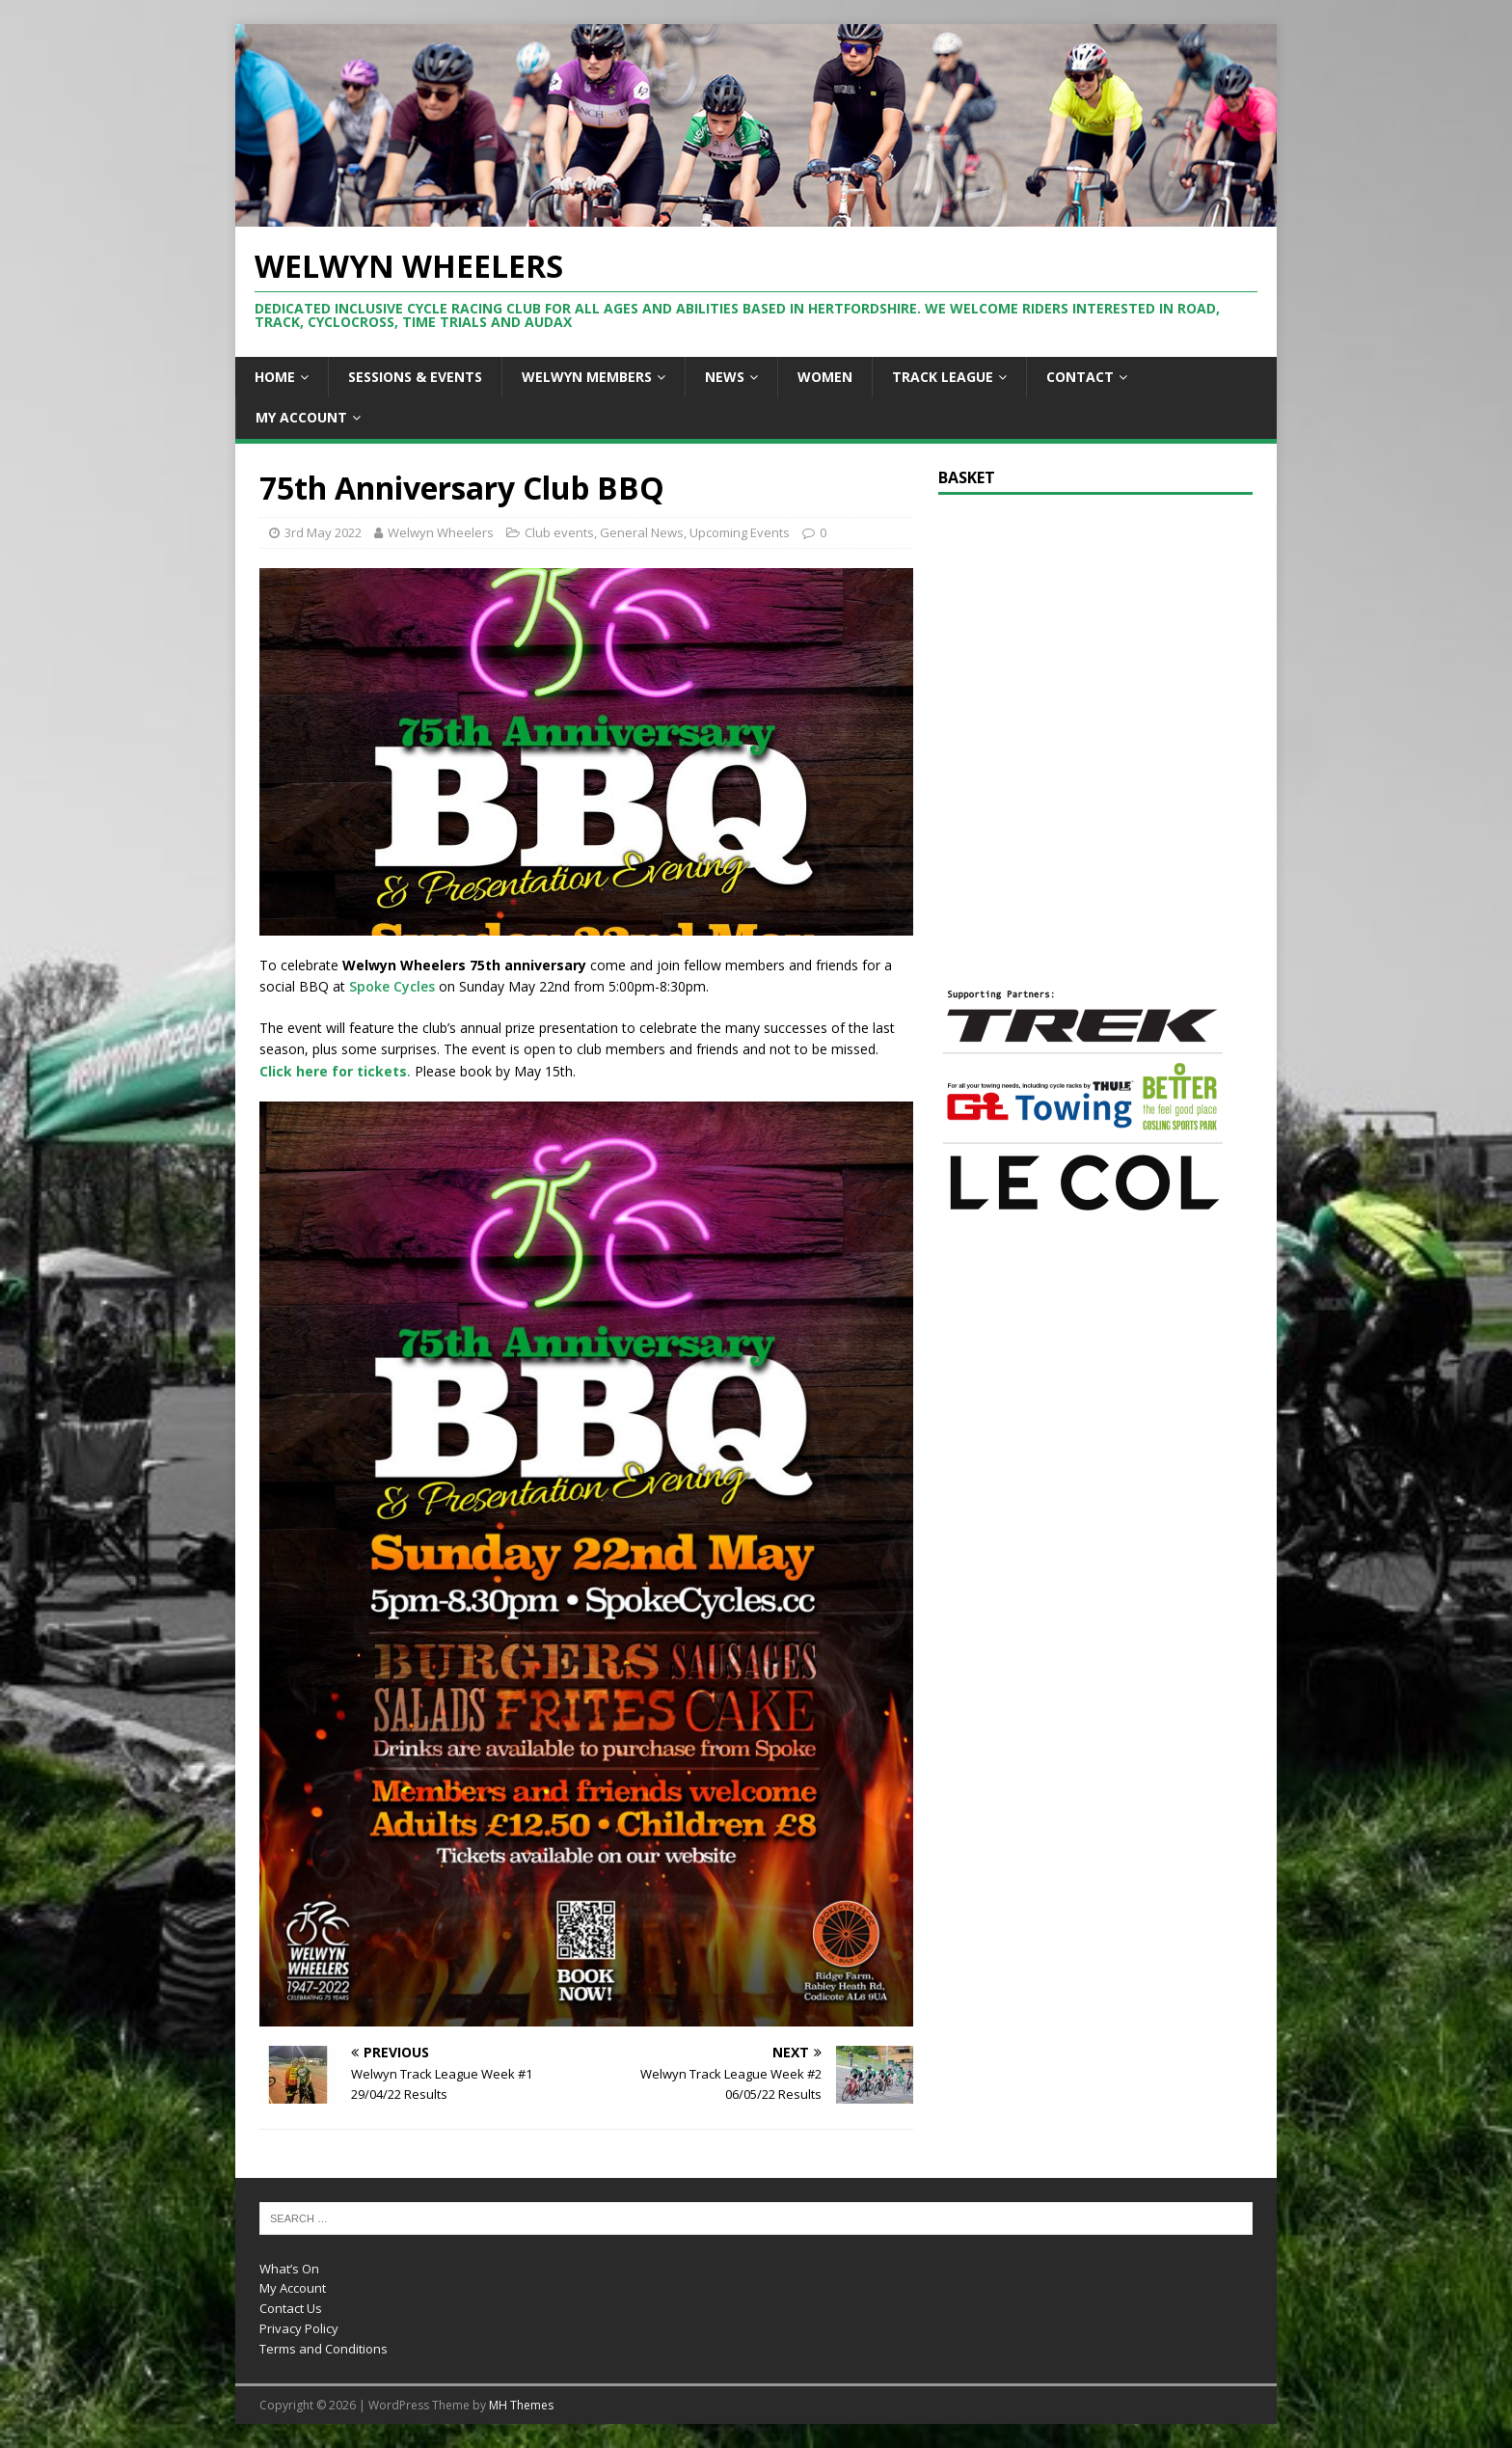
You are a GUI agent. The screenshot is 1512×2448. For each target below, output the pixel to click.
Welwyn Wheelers (441, 532)
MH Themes (521, 2405)
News (724, 376)
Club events (559, 532)
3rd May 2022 (323, 532)
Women (824, 376)
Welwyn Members (587, 376)
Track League (942, 376)
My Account (301, 417)
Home (275, 376)
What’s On (289, 2268)
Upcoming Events (739, 532)
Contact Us (290, 2308)
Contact (1080, 376)
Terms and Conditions (323, 2348)
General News (642, 532)
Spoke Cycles (392, 986)
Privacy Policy (298, 2328)
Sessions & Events (415, 376)
